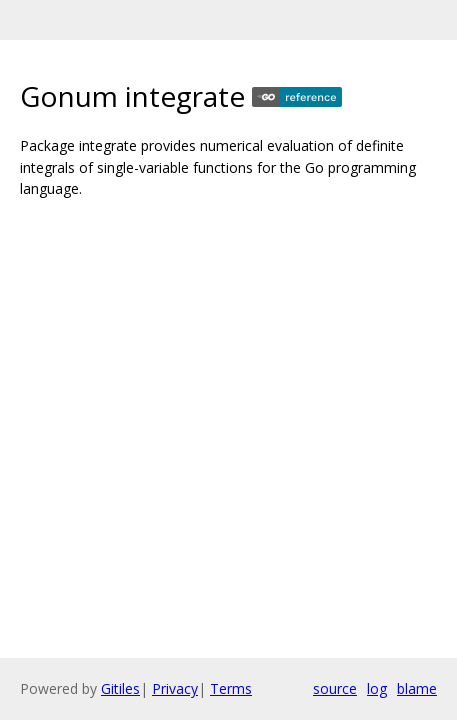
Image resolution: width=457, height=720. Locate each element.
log (377, 688)
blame (417, 688)
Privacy (175, 688)
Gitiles (120, 688)
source (335, 688)
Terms (231, 688)
